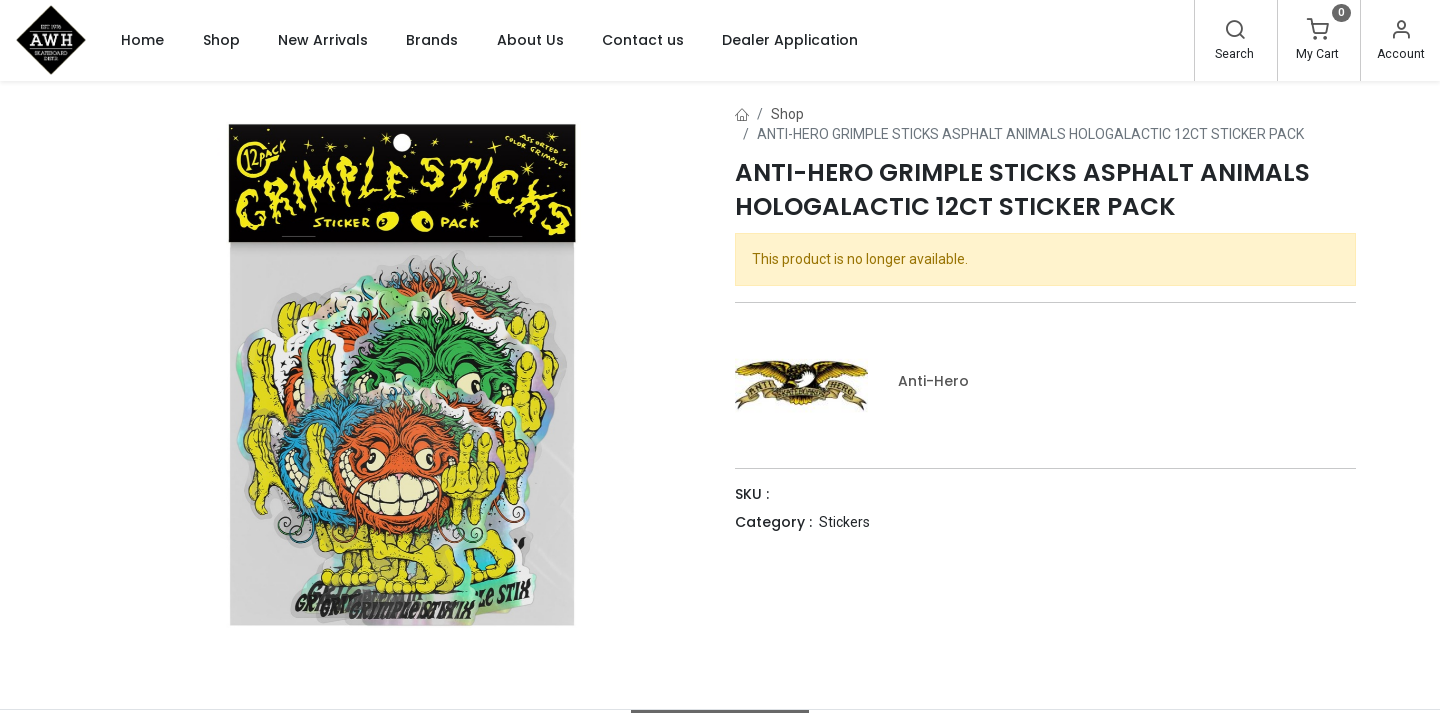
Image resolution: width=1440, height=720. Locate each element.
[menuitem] (142, 40)
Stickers (844, 522)
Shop (787, 114)
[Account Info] (1401, 32)
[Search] (1235, 32)
